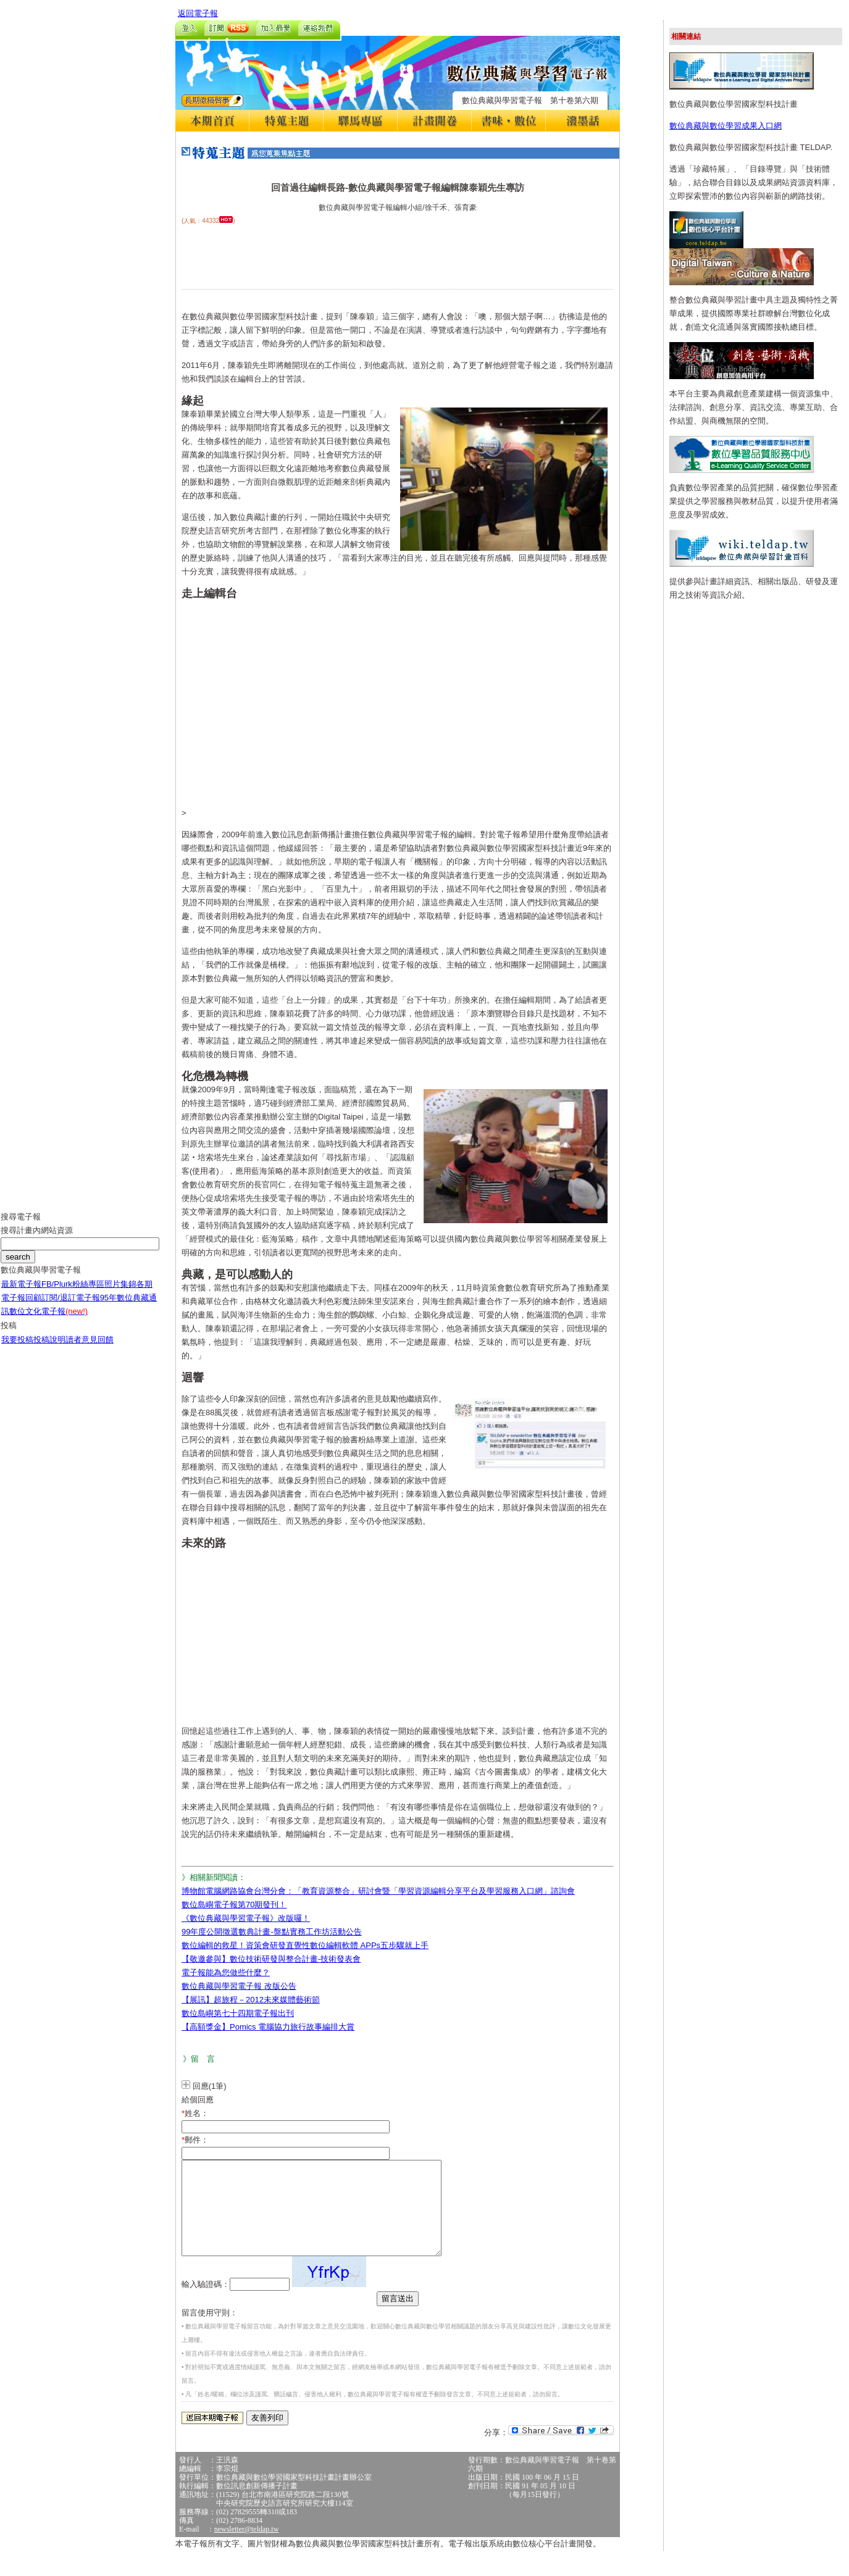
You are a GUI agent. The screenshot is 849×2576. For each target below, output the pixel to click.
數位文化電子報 (48, 1320)
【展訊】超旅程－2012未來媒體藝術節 (251, 1999)
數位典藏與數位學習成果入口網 (725, 125)
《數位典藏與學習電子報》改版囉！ (246, 1918)
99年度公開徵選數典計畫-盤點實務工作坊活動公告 (272, 1931)
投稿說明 (49, 1348)
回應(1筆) (210, 2086)
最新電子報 (21, 1293)
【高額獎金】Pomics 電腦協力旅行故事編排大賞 (268, 2026)
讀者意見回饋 (89, 1348)
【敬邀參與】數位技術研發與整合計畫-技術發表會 (271, 1958)
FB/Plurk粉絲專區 (72, 1293)
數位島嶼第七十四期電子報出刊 (238, 2013)
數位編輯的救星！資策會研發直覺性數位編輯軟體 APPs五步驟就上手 (305, 1945)
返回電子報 (198, 13)
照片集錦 (120, 1293)
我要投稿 (17, 1348)
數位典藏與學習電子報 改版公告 (239, 1986)
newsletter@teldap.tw (246, 2547)
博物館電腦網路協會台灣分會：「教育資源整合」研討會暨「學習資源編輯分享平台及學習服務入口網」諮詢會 (378, 1891)
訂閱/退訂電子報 (70, 1306)
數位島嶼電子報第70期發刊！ (234, 1904)
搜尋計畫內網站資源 (37, 1239)
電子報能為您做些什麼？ (226, 1972)
